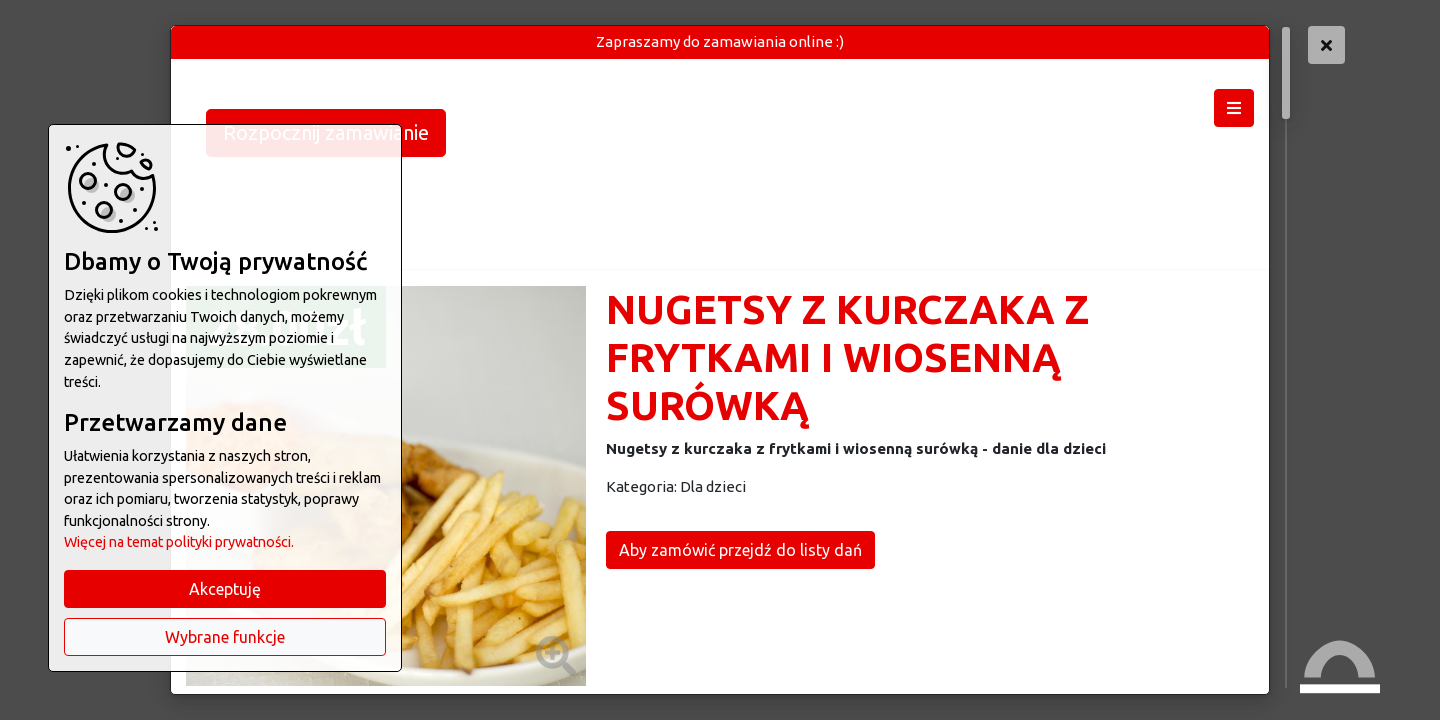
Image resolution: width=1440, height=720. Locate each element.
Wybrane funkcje (225, 637)
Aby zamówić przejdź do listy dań (740, 550)
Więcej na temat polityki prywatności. (179, 542)
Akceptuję (225, 589)
